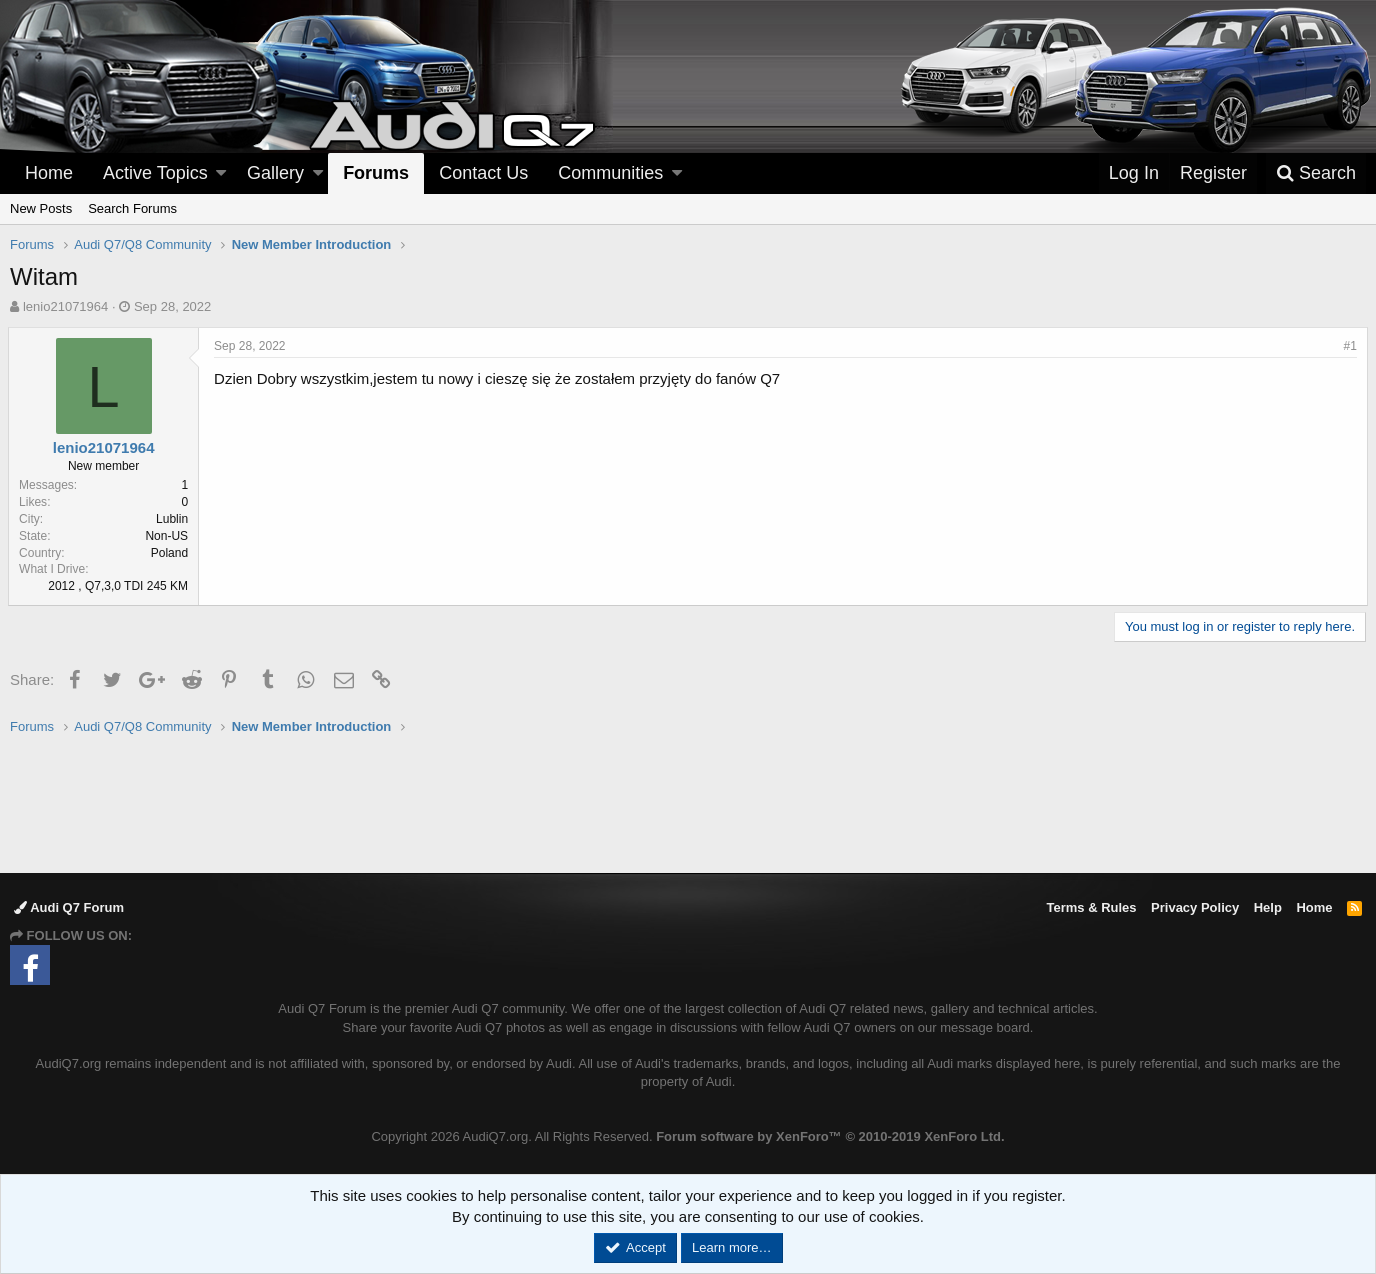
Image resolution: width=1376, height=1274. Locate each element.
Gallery (275, 173)
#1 (1348, 346)
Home (49, 173)
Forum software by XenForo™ (830, 1136)
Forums (376, 173)
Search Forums (132, 208)
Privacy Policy (1195, 907)
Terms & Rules (1091, 907)
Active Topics (155, 173)
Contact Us (483, 173)
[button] (221, 173)
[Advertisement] (688, 803)
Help (1268, 907)
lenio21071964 (65, 306)
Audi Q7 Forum (69, 907)
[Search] (1316, 173)
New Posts (41, 208)
